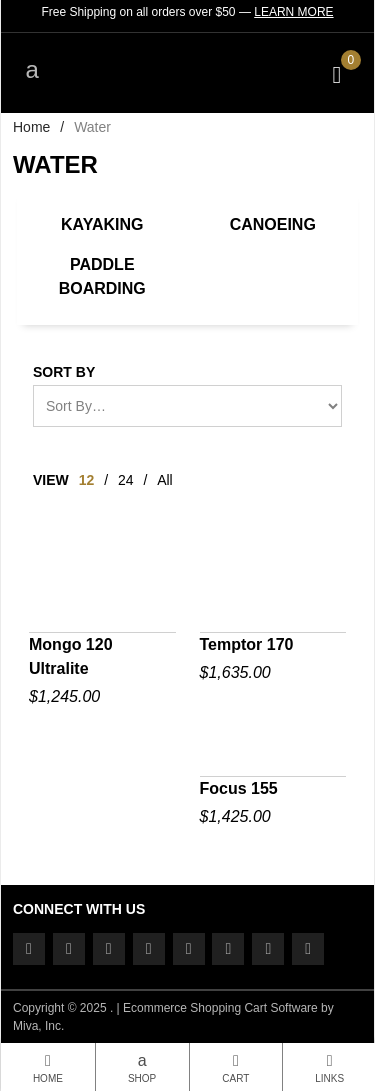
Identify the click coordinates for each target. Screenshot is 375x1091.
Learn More (293, 12)
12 (87, 480)
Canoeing (273, 224)
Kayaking (102, 224)
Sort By (64, 372)
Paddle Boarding (102, 276)
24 (126, 480)
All (165, 480)
